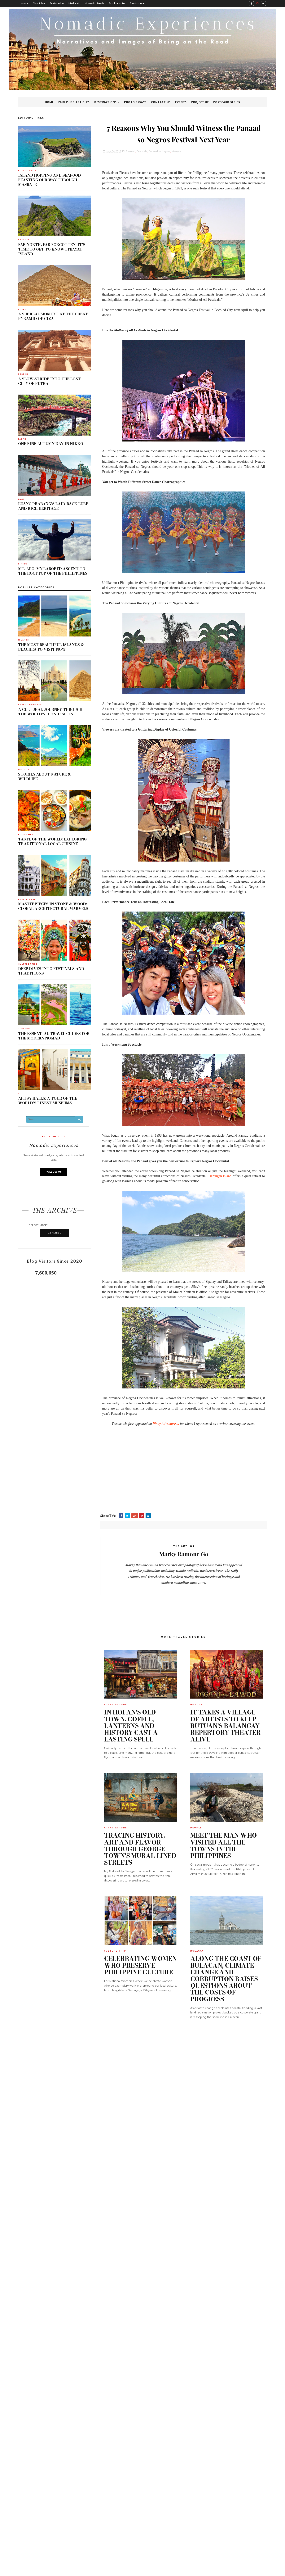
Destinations (105, 102)
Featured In (57, 3)
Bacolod (130, 151)
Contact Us (161, 102)
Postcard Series (226, 102)
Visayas (176, 151)
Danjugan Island (219, 1176)
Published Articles (74, 102)
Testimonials (138, 3)
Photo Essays (135, 102)
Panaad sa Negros (159, 151)
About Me (39, 3)
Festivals (142, 151)
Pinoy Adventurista (166, 1424)
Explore (55, 1233)
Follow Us (54, 1171)
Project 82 (200, 102)
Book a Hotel (117, 3)
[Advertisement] (183, 1484)
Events (181, 102)
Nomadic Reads (94, 3)
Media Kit (74, 3)
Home (24, 3)
